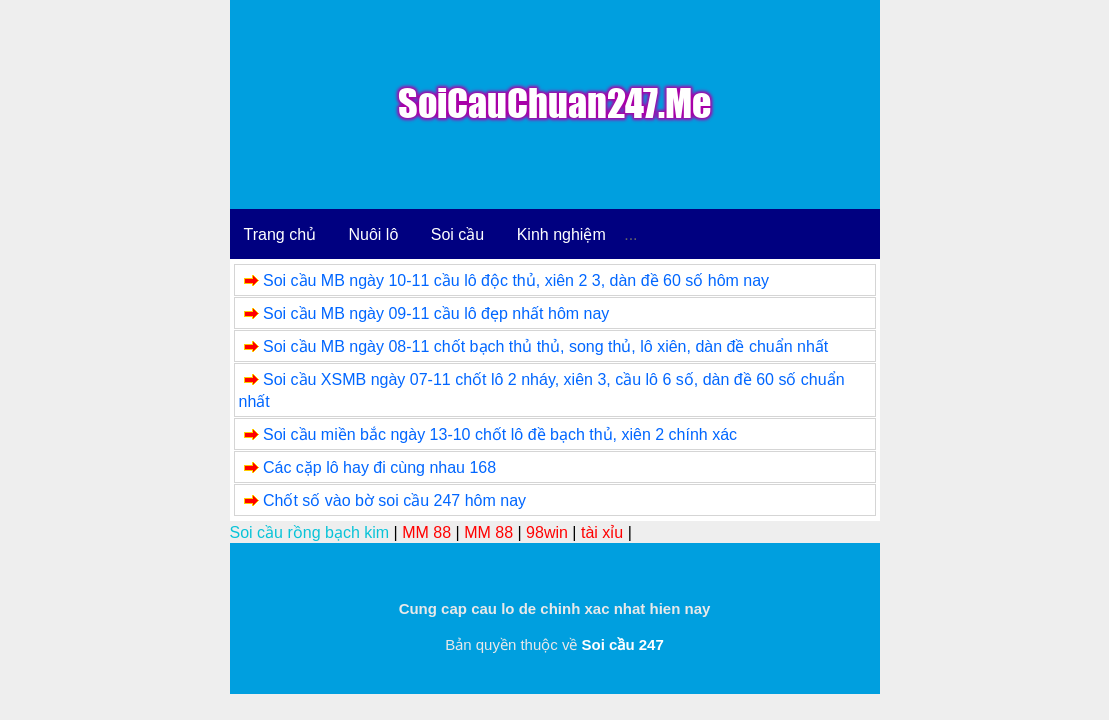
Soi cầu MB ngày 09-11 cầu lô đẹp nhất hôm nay (436, 313)
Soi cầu (457, 234)
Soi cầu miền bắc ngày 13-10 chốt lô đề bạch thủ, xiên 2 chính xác (500, 434)
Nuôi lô (374, 234)
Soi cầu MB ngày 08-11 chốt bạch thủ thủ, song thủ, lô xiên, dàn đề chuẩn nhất (545, 346)
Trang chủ (280, 234)
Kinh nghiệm (561, 234)
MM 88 (426, 532)
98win (547, 532)
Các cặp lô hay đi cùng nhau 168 (379, 467)
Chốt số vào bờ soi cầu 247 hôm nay (394, 500)
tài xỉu (602, 532)
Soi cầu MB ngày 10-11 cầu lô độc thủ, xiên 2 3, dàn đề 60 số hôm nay (516, 280)
